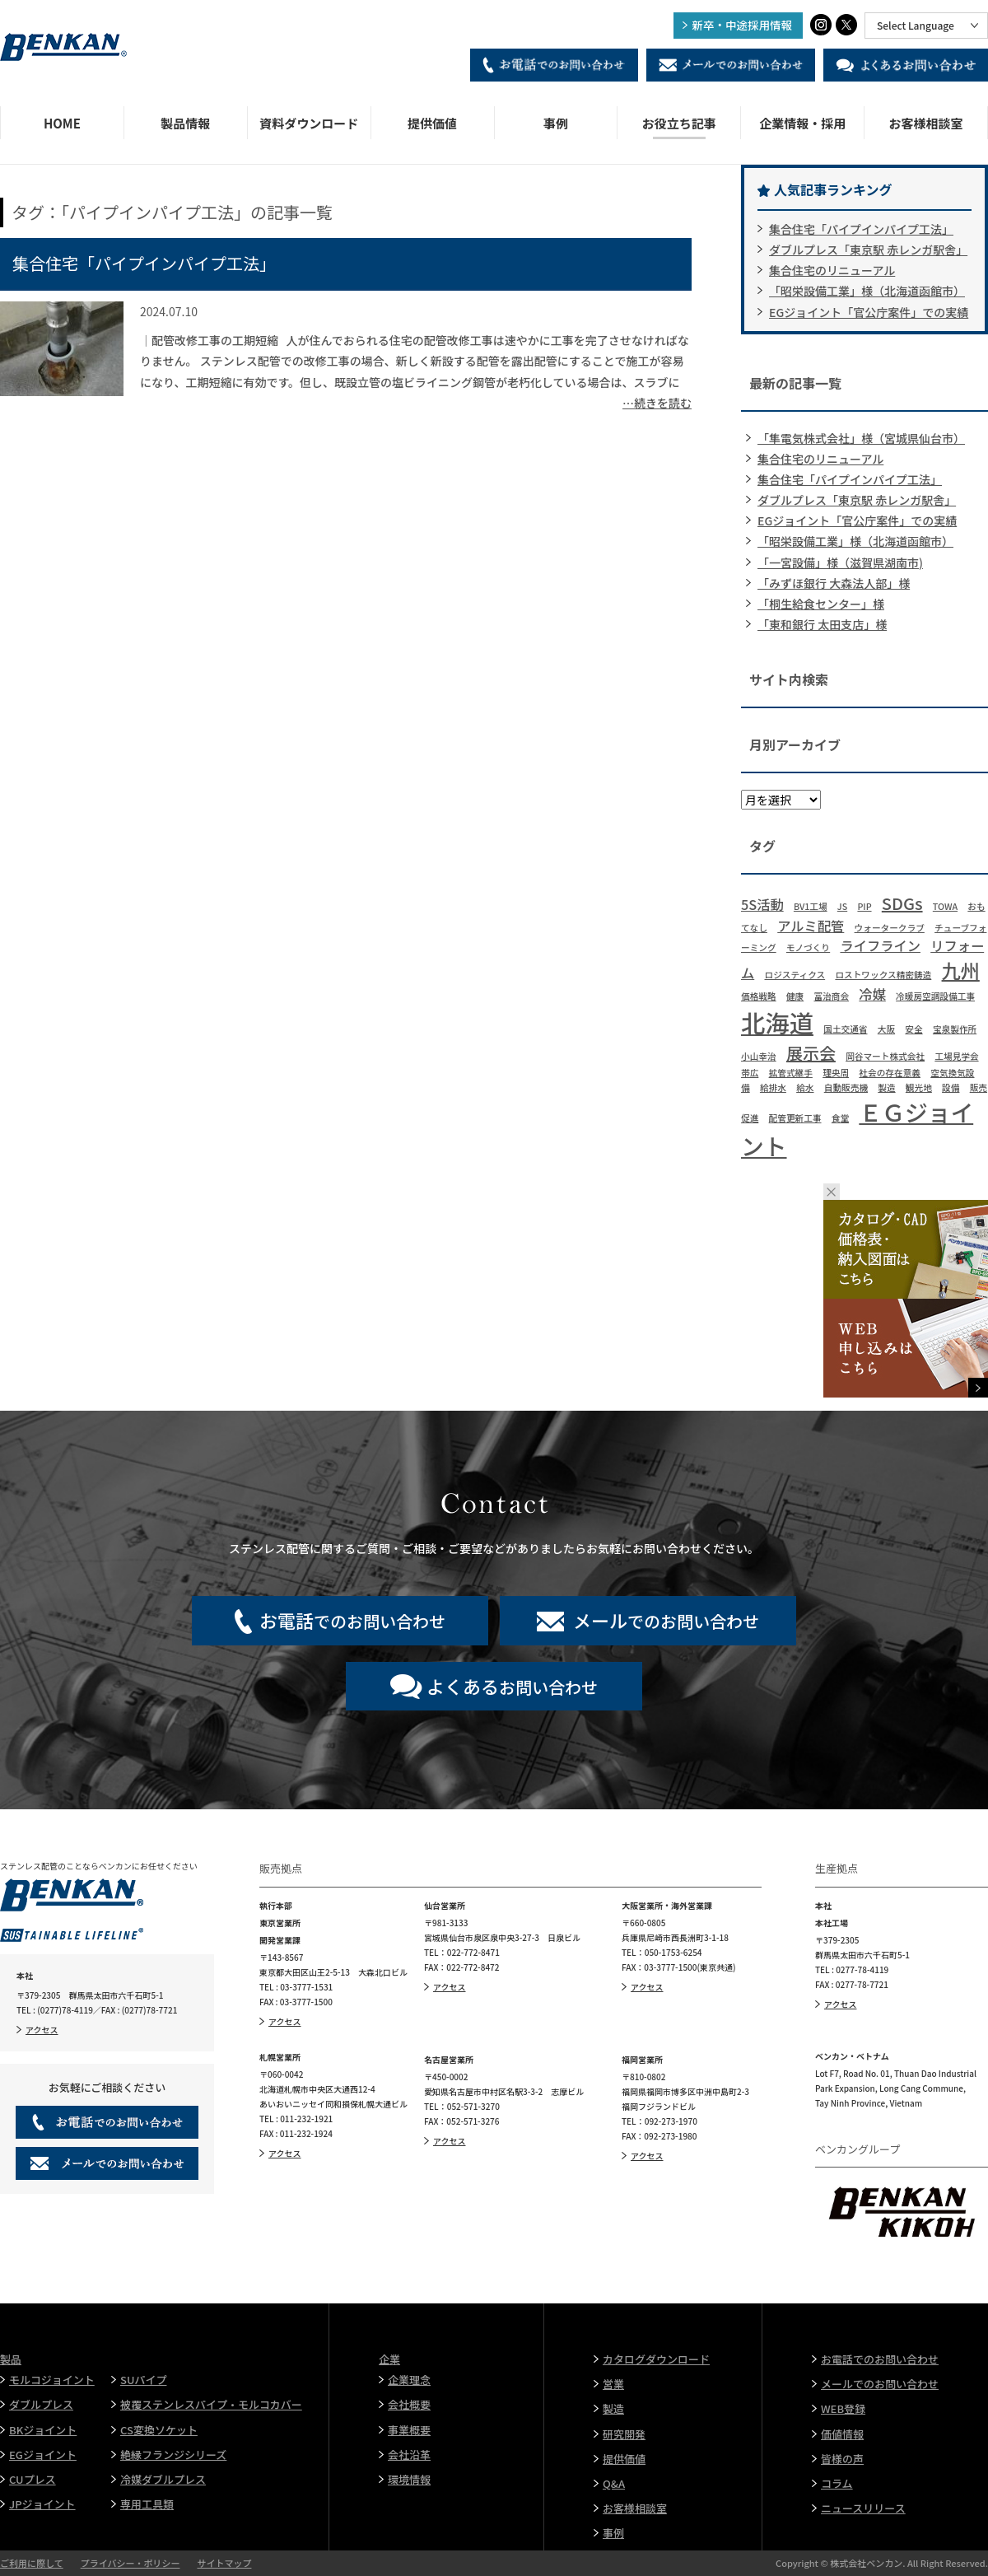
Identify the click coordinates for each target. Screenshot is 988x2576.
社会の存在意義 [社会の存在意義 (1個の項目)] (889, 1072)
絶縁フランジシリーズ (173, 2454)
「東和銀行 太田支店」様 (822, 624)
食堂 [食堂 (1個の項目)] (840, 1118)
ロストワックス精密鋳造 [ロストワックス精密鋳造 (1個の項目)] (883, 974)
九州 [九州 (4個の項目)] (961, 970)
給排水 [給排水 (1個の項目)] (773, 1087)
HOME (62, 123)
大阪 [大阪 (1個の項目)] (886, 1029)
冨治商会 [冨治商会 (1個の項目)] (831, 996)
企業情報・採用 (802, 123)
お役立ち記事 (679, 123)
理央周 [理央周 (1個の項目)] (836, 1072)
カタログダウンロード (656, 2359)
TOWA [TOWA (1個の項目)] (945, 906)
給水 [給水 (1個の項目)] (804, 1087)
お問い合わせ (512, 1686)
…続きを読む (657, 402)
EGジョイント (43, 2454)
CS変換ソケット (159, 2430)
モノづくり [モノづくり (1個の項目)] (808, 947)
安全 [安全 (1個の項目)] (913, 1029)
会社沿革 (409, 2454)
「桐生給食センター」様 (820, 603)
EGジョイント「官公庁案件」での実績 (868, 312)
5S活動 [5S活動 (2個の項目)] (762, 904)
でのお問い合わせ (352, 1620)
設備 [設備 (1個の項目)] (950, 1087)
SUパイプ (143, 2379)
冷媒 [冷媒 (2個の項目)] (872, 994)
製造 (613, 2408)
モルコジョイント (52, 2379)
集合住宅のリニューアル (832, 270)
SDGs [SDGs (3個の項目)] (902, 903)
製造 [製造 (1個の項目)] (886, 1087)
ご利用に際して (31, 2562)
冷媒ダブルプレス (163, 2479)
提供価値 (432, 123)
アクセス (42, 2029)
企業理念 (409, 2379)
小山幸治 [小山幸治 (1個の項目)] (758, 1056)
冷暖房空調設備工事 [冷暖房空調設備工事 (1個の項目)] (935, 996)
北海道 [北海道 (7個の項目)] (777, 1022)
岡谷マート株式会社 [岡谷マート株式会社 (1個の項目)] (885, 1056)
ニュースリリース (863, 2508)
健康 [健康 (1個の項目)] (795, 996)
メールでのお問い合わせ (880, 2384)
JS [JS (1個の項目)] (842, 906)
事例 (555, 123)
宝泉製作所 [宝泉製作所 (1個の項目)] (954, 1029)
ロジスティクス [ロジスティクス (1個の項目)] (795, 974)
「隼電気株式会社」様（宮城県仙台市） (861, 438)
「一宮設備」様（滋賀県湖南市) (840, 562)
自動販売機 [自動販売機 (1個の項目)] (846, 1087)
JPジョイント (42, 2504)
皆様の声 (842, 2458)
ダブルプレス (41, 2404)
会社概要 (409, 2404)
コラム (837, 2483)
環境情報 (409, 2479)
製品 (10, 2359)
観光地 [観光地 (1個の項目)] (919, 1087)
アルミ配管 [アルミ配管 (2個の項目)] (810, 926)
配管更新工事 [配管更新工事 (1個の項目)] (795, 1118)
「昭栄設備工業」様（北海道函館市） (867, 290)
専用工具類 (147, 2504)
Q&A (614, 2483)
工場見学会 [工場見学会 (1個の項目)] (956, 1056)
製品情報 (185, 123)
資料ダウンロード (308, 123)
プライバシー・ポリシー (130, 2562)
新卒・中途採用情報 (742, 24)
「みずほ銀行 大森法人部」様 (833, 583)
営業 (613, 2384)
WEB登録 (843, 2408)
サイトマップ (224, 2562)
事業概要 (409, 2430)
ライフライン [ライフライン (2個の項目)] (880, 945)
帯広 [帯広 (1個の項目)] (749, 1072)
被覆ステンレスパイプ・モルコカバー (211, 2404)
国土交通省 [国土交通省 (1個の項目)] (845, 1029)
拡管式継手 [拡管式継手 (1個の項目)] (791, 1072)
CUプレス (32, 2479)
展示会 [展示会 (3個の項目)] (811, 1053)
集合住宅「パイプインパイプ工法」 (144, 263)
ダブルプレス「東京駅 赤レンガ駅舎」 (868, 249)
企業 (389, 2359)
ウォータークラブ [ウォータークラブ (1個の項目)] (890, 928)
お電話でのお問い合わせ (880, 2359)
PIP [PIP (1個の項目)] (864, 906)
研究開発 (624, 2434)
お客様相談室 (926, 123)
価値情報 (842, 2434)
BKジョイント (43, 2430)
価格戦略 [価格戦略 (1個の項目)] (758, 996)
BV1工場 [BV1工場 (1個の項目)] (810, 906)
